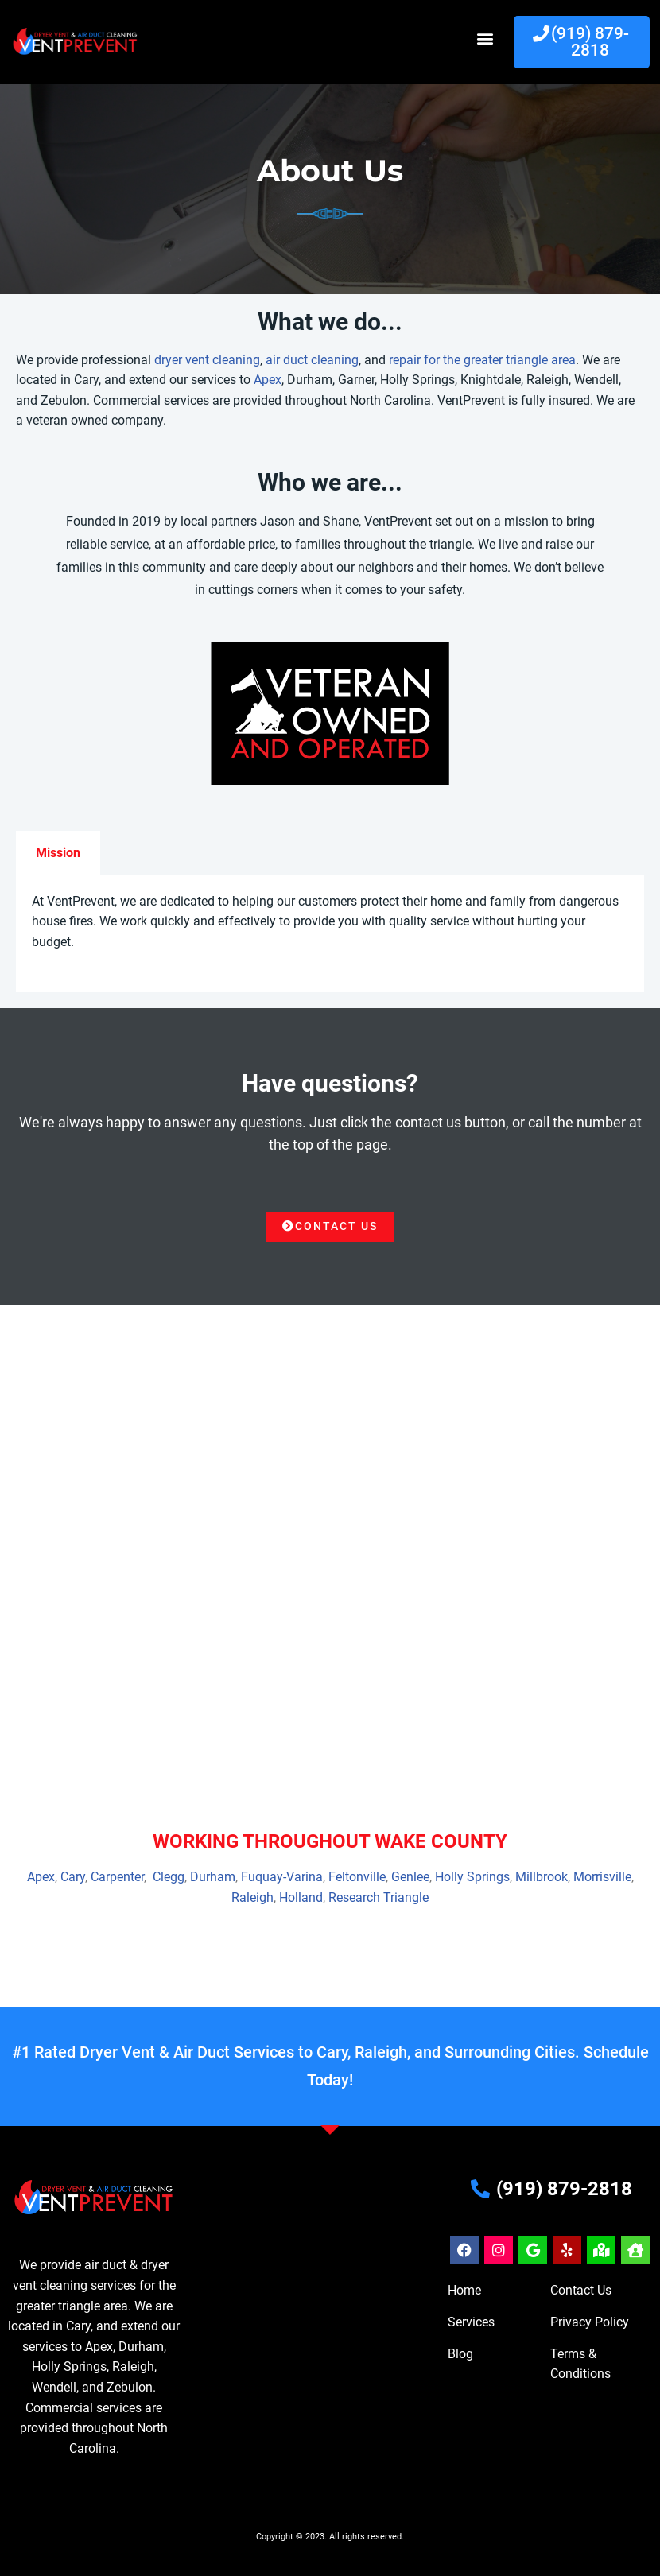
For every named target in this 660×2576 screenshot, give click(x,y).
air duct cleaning (312, 359)
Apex (267, 379)
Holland (301, 1898)
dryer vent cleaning (207, 359)
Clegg (168, 1878)
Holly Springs (472, 1878)
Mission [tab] (58, 852)
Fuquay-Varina (282, 1878)
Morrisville (602, 1878)
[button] (485, 38)
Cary (72, 1878)
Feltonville (357, 1878)
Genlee (410, 1878)
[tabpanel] (330, 933)
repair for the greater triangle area (482, 359)
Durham (212, 1878)
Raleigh (252, 1898)
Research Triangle (378, 1898)
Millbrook (541, 1878)
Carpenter (117, 1878)
